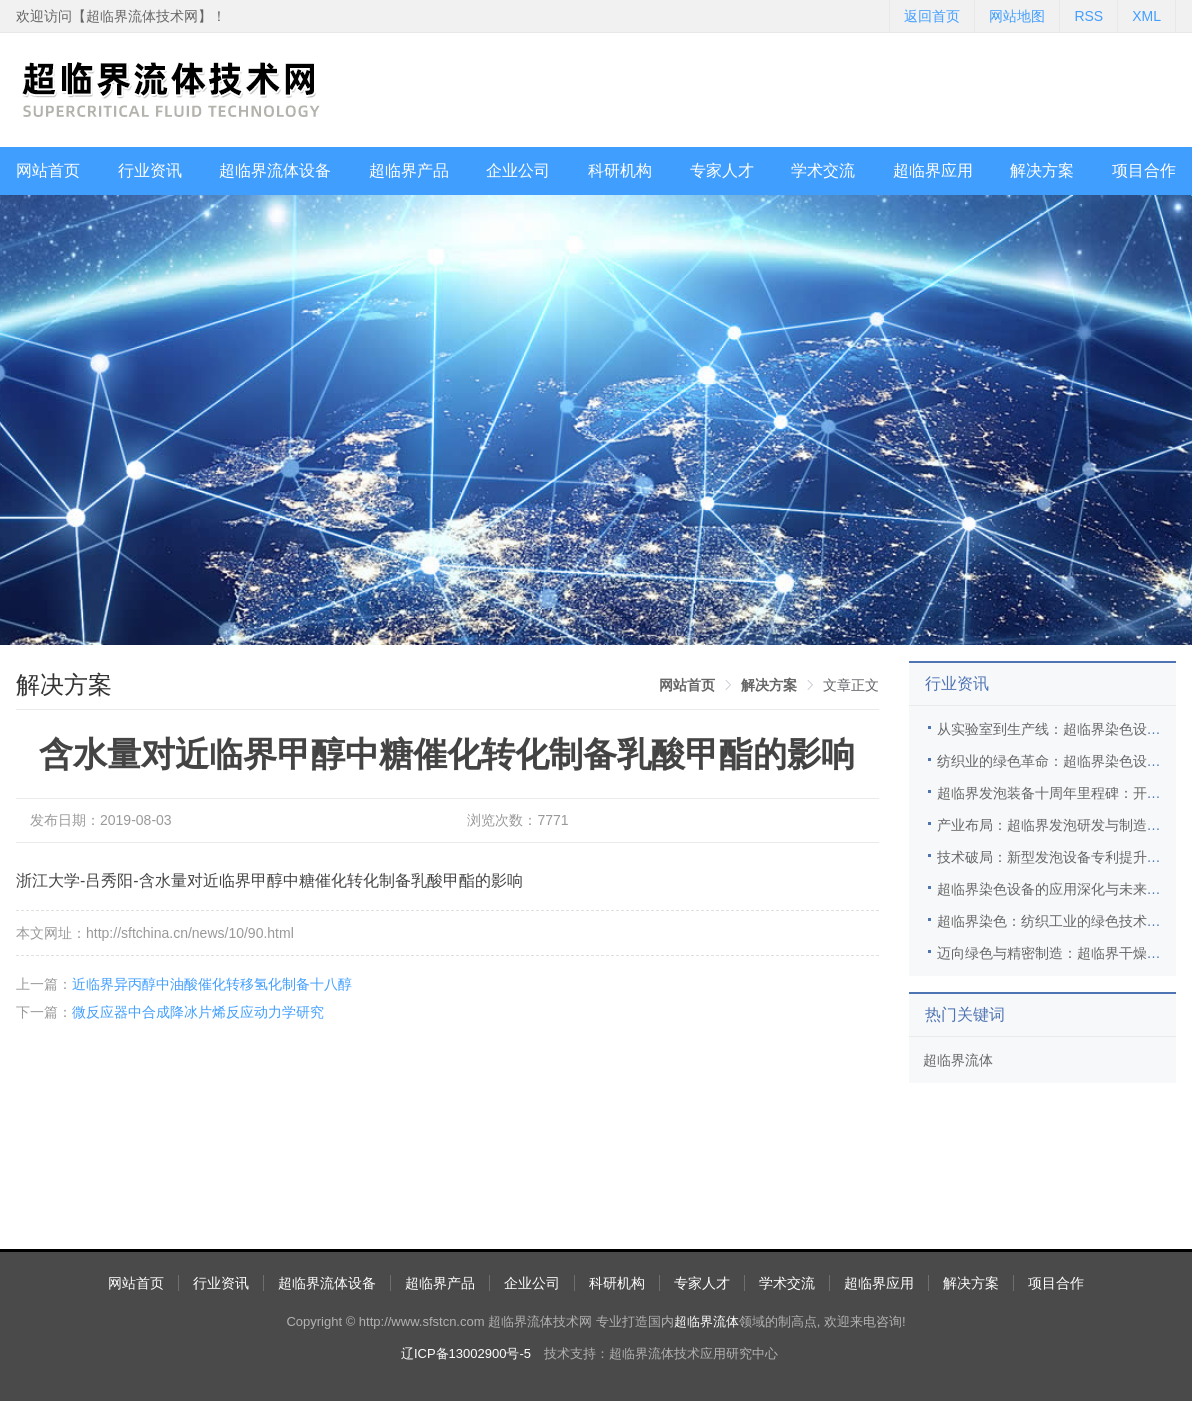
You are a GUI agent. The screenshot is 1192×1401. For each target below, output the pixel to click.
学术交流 (823, 170)
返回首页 (932, 16)
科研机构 (620, 170)
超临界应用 (933, 170)
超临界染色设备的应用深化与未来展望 (1056, 889)
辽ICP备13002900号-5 (466, 1353)
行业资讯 (150, 170)
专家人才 (722, 170)
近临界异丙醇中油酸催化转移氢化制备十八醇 (212, 984)
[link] (687, 685)
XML (1146, 16)
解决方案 (1042, 170)
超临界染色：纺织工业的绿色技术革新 (1056, 921)
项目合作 (1144, 170)
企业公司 (518, 170)
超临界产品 (409, 170)
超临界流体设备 (275, 170)
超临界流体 (958, 1060)
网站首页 (48, 170)
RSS (1088, 16)
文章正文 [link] (851, 685)
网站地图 (1017, 16)
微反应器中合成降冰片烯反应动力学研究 (198, 1012)
